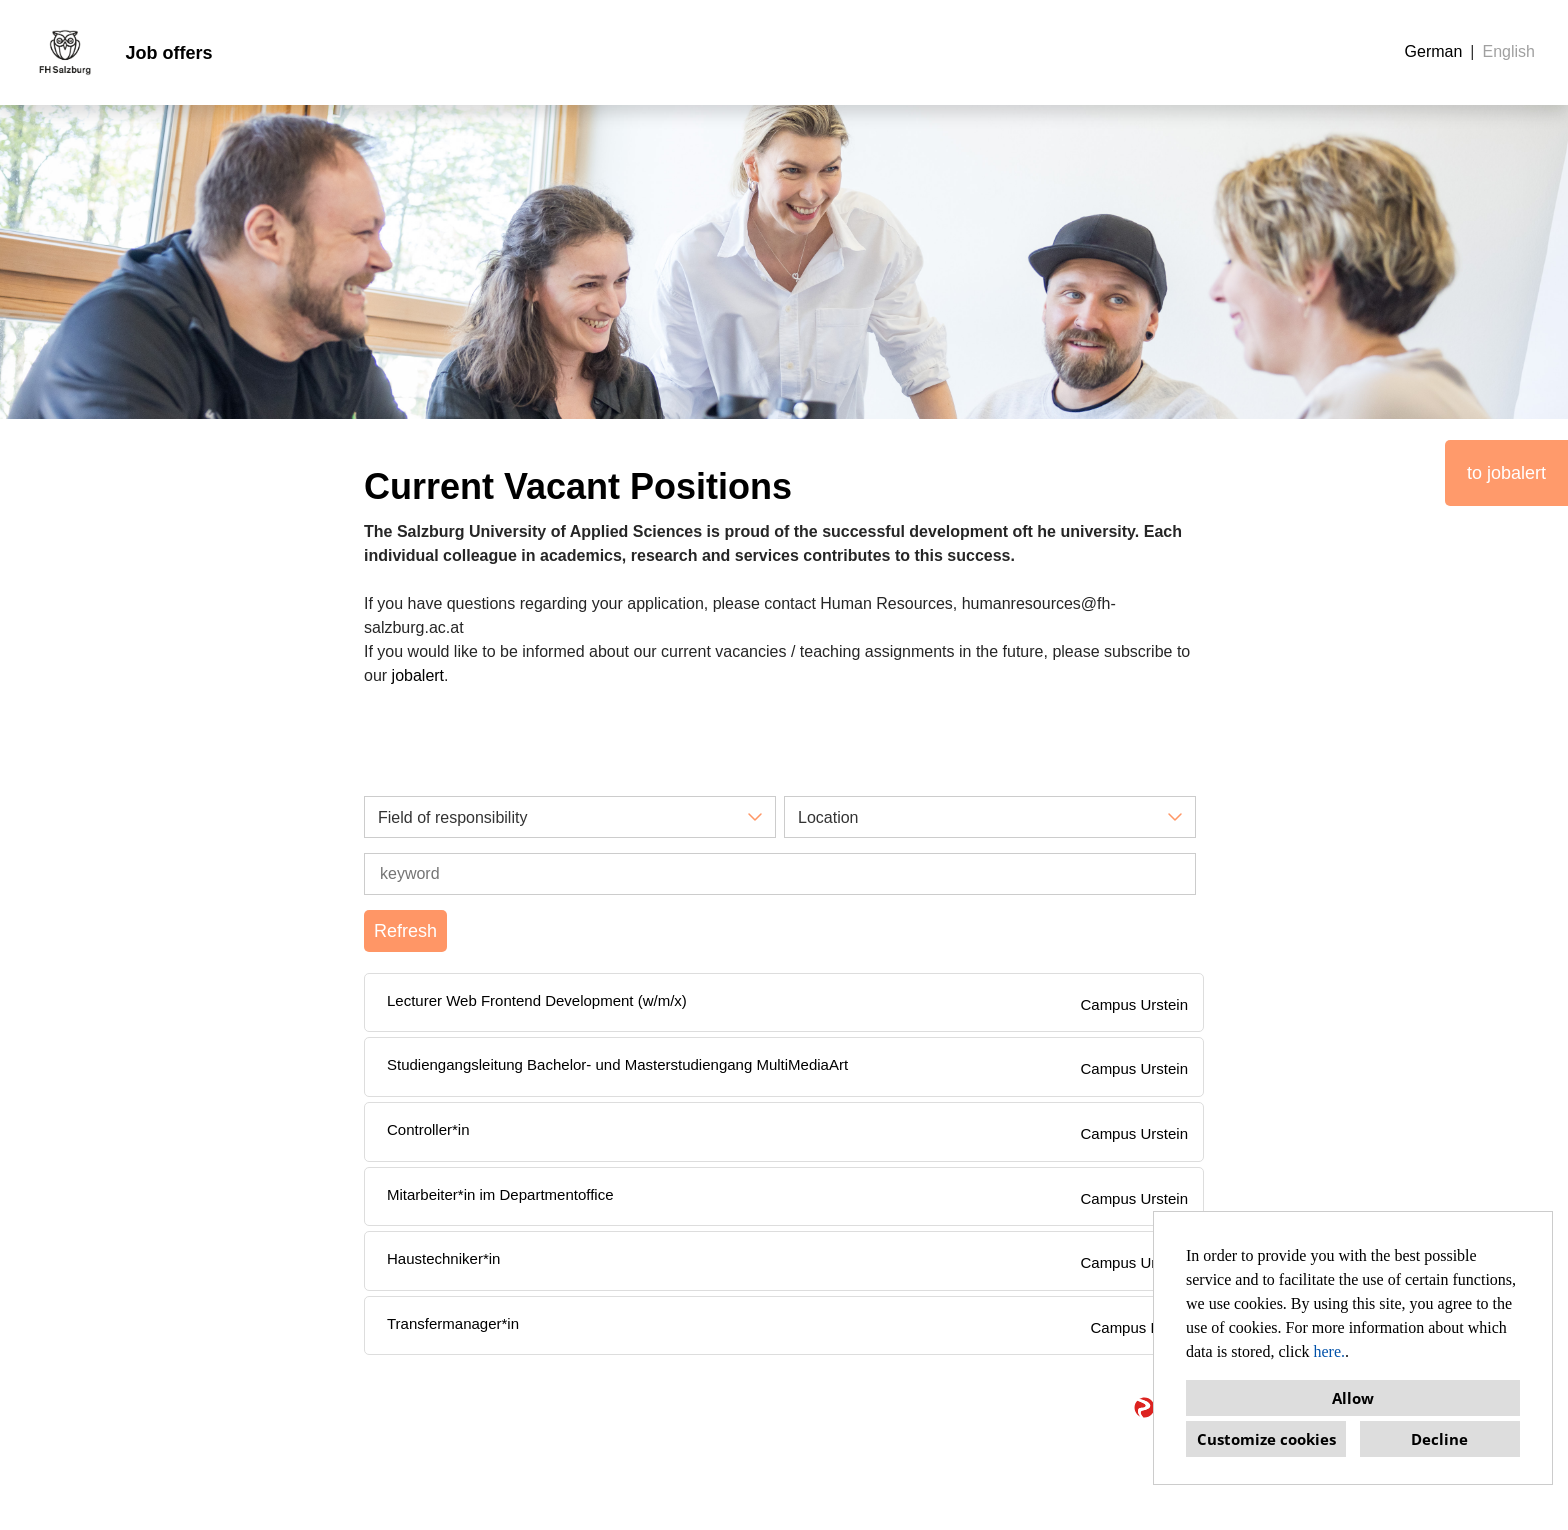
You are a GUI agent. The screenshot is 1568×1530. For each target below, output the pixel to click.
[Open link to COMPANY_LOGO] (65, 52)
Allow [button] (1353, 1398)
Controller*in (428, 1129)
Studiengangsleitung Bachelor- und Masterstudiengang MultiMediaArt (617, 1064)
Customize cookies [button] (1266, 1439)
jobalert (418, 675)
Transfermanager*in (453, 1323)
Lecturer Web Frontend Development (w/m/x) (537, 1000)
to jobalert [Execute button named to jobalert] (1506, 473)
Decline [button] (1439, 1439)
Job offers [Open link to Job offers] (168, 53)
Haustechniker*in (443, 1258)
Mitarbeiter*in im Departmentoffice (500, 1194)
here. (1330, 1351)
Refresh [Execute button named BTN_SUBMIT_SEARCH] (405, 931)
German (1434, 51)
